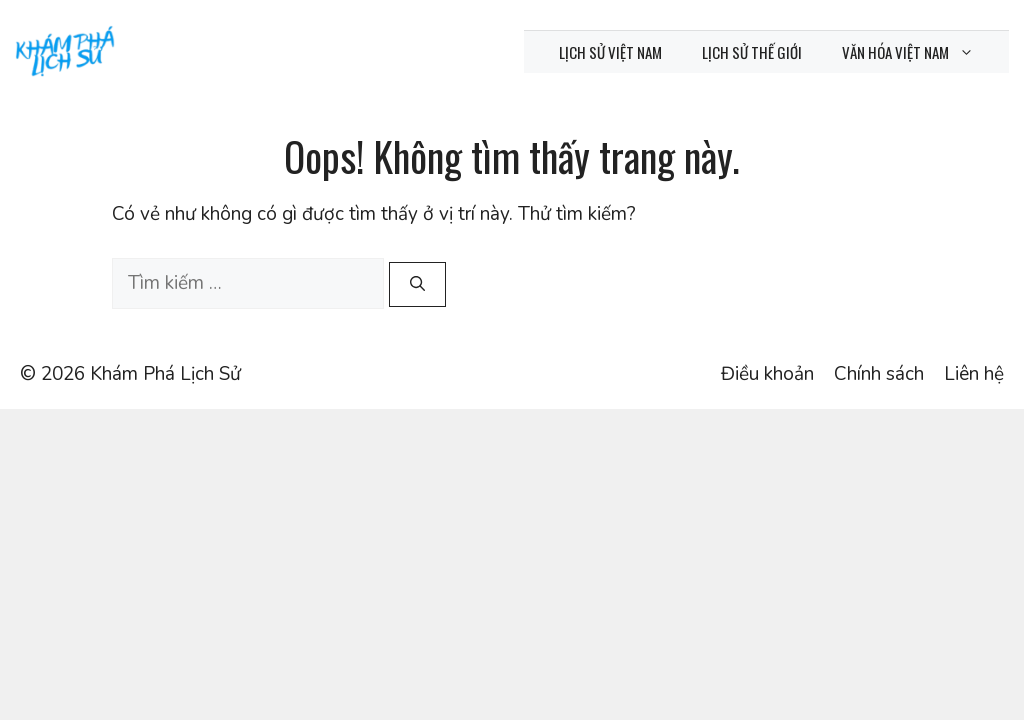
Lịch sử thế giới (752, 52)
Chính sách (879, 374)
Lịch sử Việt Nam (610, 52)
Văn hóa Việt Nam (918, 52)
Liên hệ (974, 374)
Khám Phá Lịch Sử (165, 374)
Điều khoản (767, 374)
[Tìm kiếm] (417, 284)
